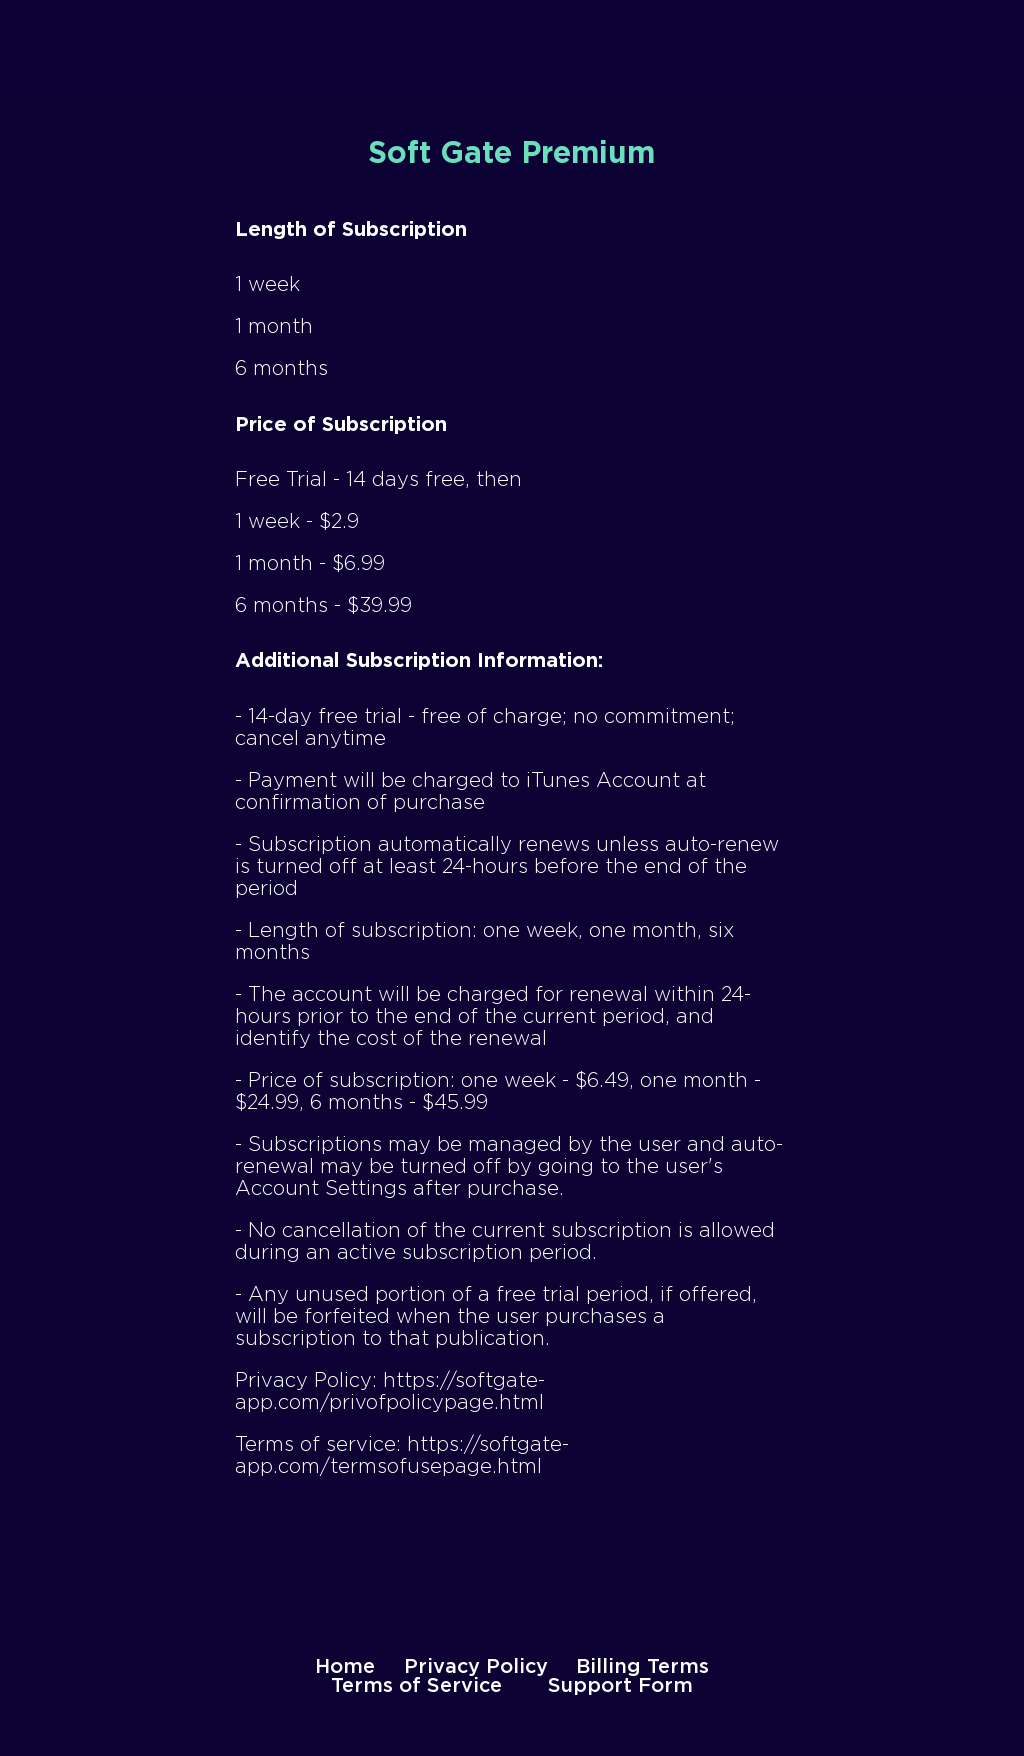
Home (345, 1667)
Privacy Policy (476, 1667)
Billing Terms (642, 1667)
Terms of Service (416, 1686)
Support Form (620, 1686)
